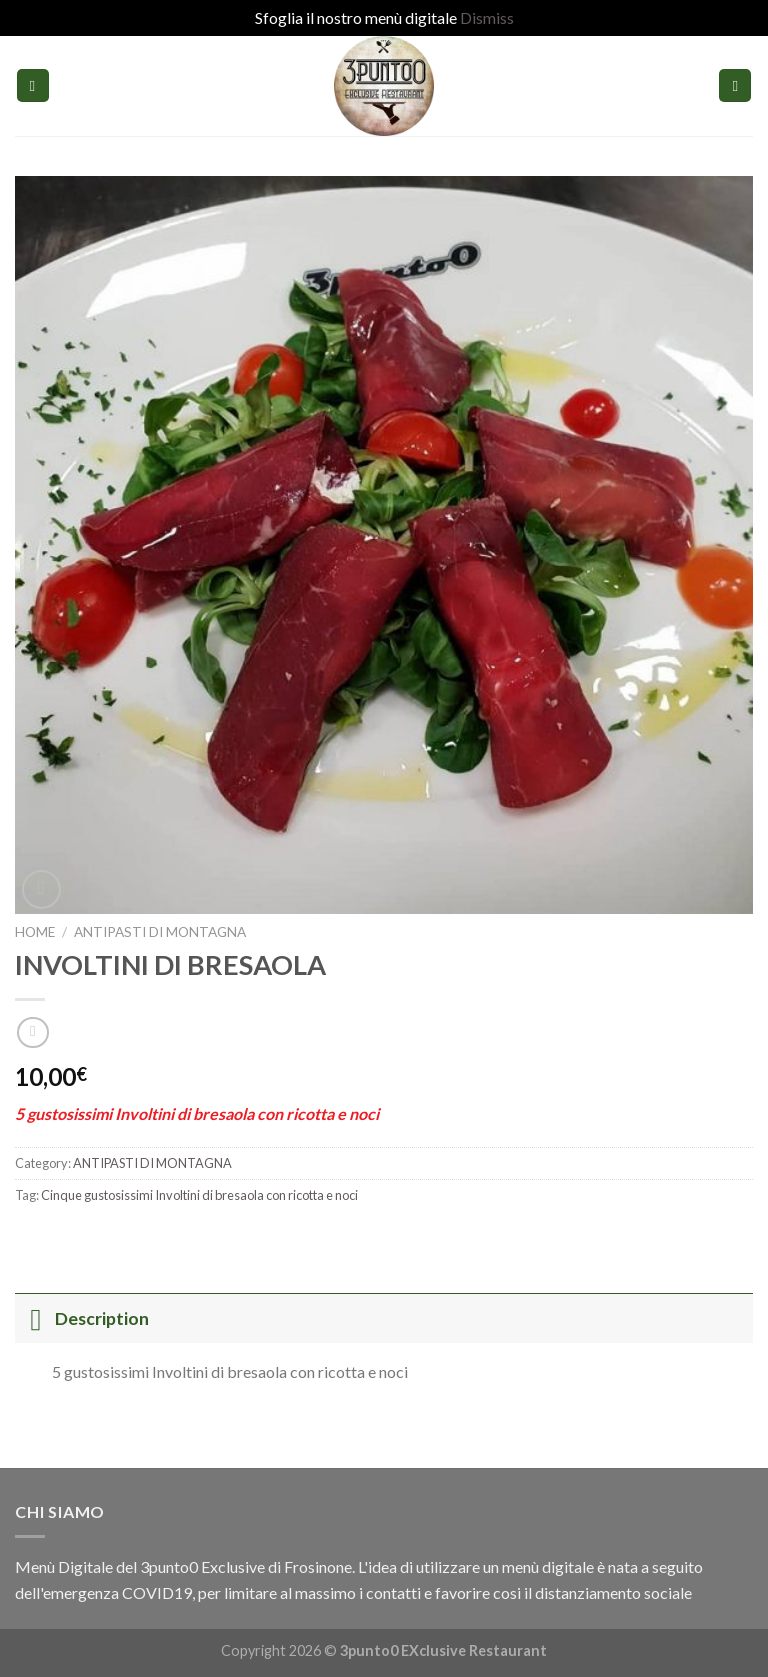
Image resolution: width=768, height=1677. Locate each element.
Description (82, 1318)
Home (35, 932)
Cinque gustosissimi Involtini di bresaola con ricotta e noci (199, 1195)
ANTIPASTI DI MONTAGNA (160, 932)
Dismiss (487, 17)
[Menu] (33, 85)
